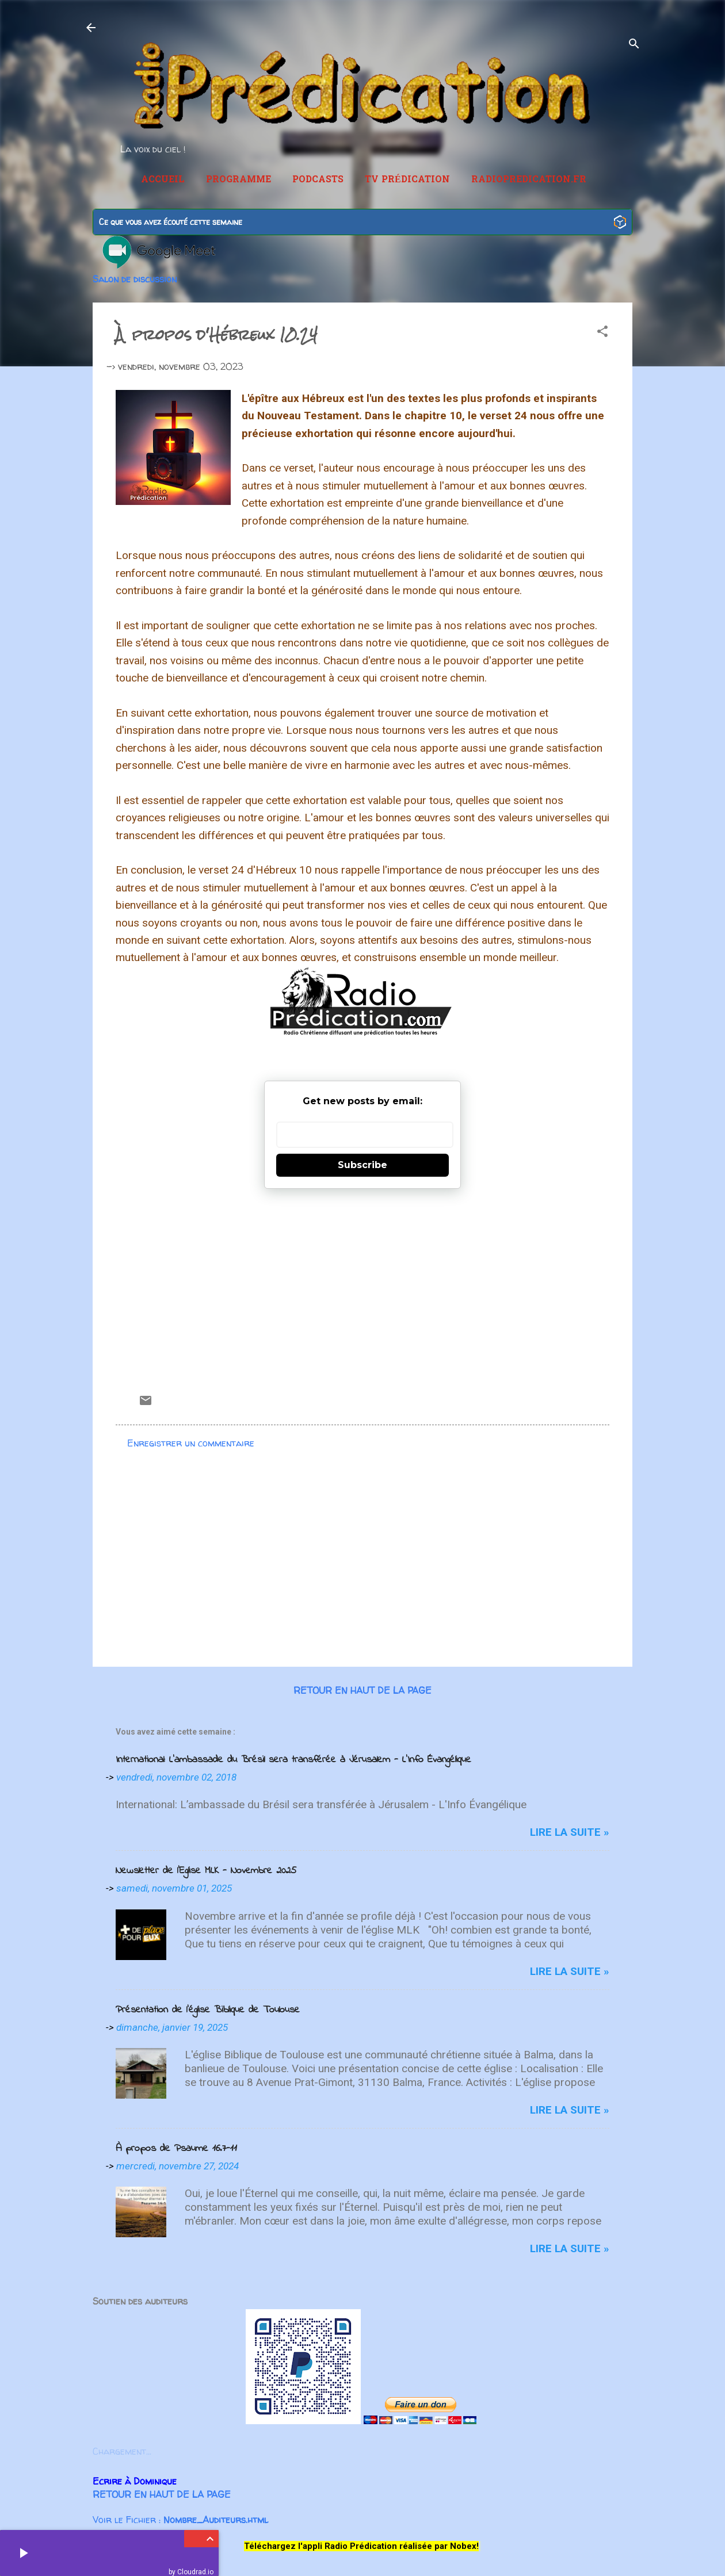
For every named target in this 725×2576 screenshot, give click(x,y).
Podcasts (318, 180)
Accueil (163, 180)
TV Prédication (407, 180)
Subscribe (362, 1164)
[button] (602, 333)
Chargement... (122, 2451)
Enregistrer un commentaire (190, 1443)
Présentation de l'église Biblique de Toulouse (208, 2010)
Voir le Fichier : (180, 2519)
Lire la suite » (569, 1832)
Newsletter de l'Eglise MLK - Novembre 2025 (206, 1870)
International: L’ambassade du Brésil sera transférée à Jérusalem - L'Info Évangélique (293, 1759)
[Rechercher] (634, 45)
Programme (238, 180)
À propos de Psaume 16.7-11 (176, 2148)
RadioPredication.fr (528, 180)
